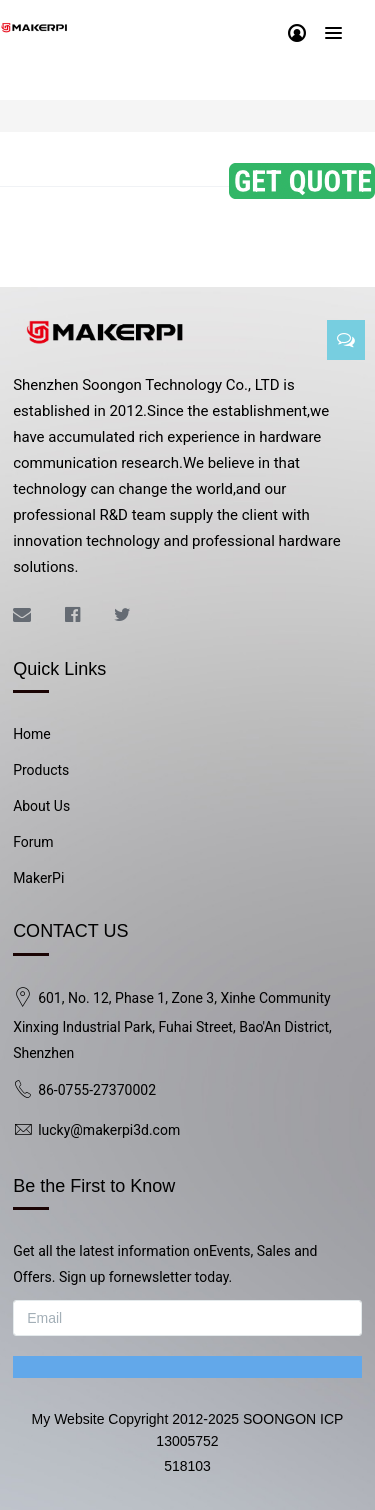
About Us (41, 806)
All (36, 159)
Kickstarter (102, 159)
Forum (33, 842)
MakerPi (38, 878)
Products (41, 770)
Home (32, 734)
